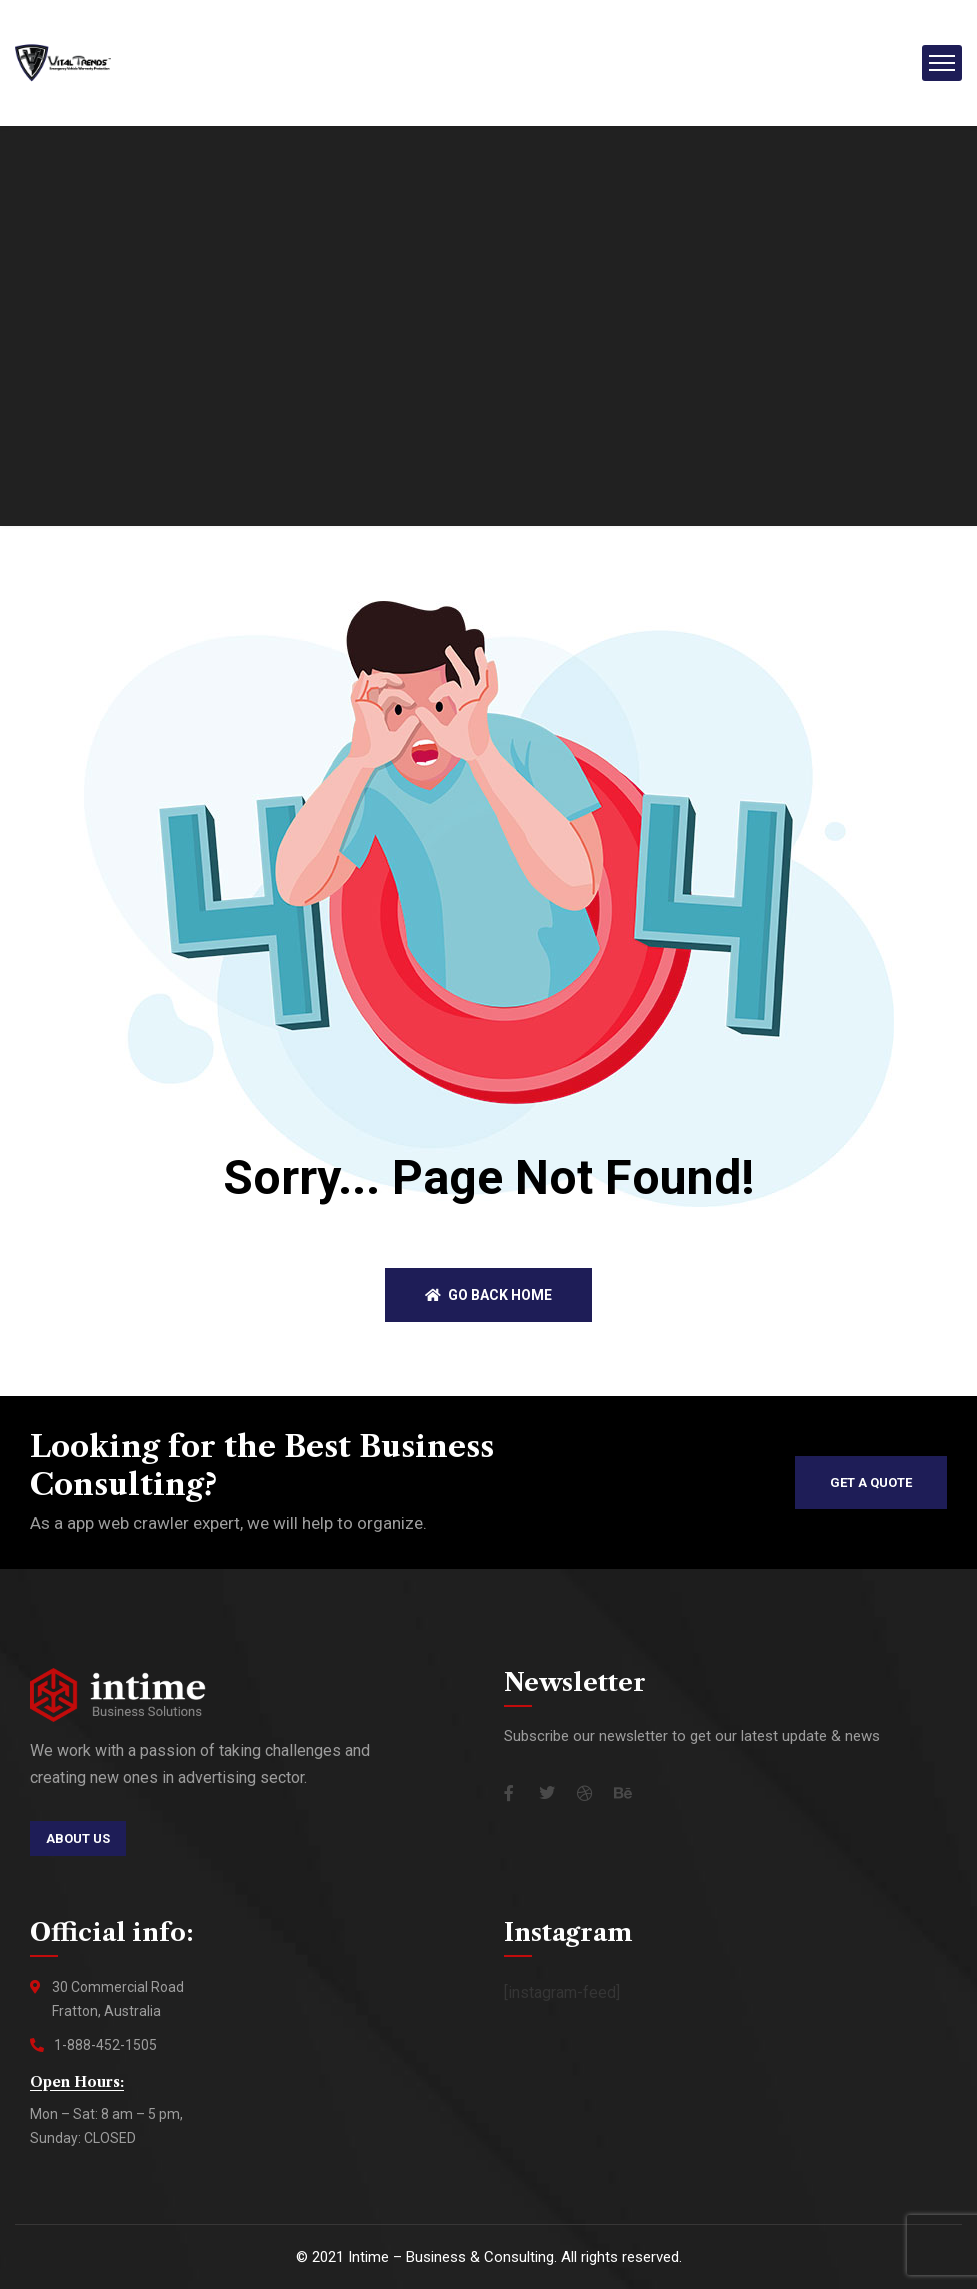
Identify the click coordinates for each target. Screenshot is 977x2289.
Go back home (488, 1295)
